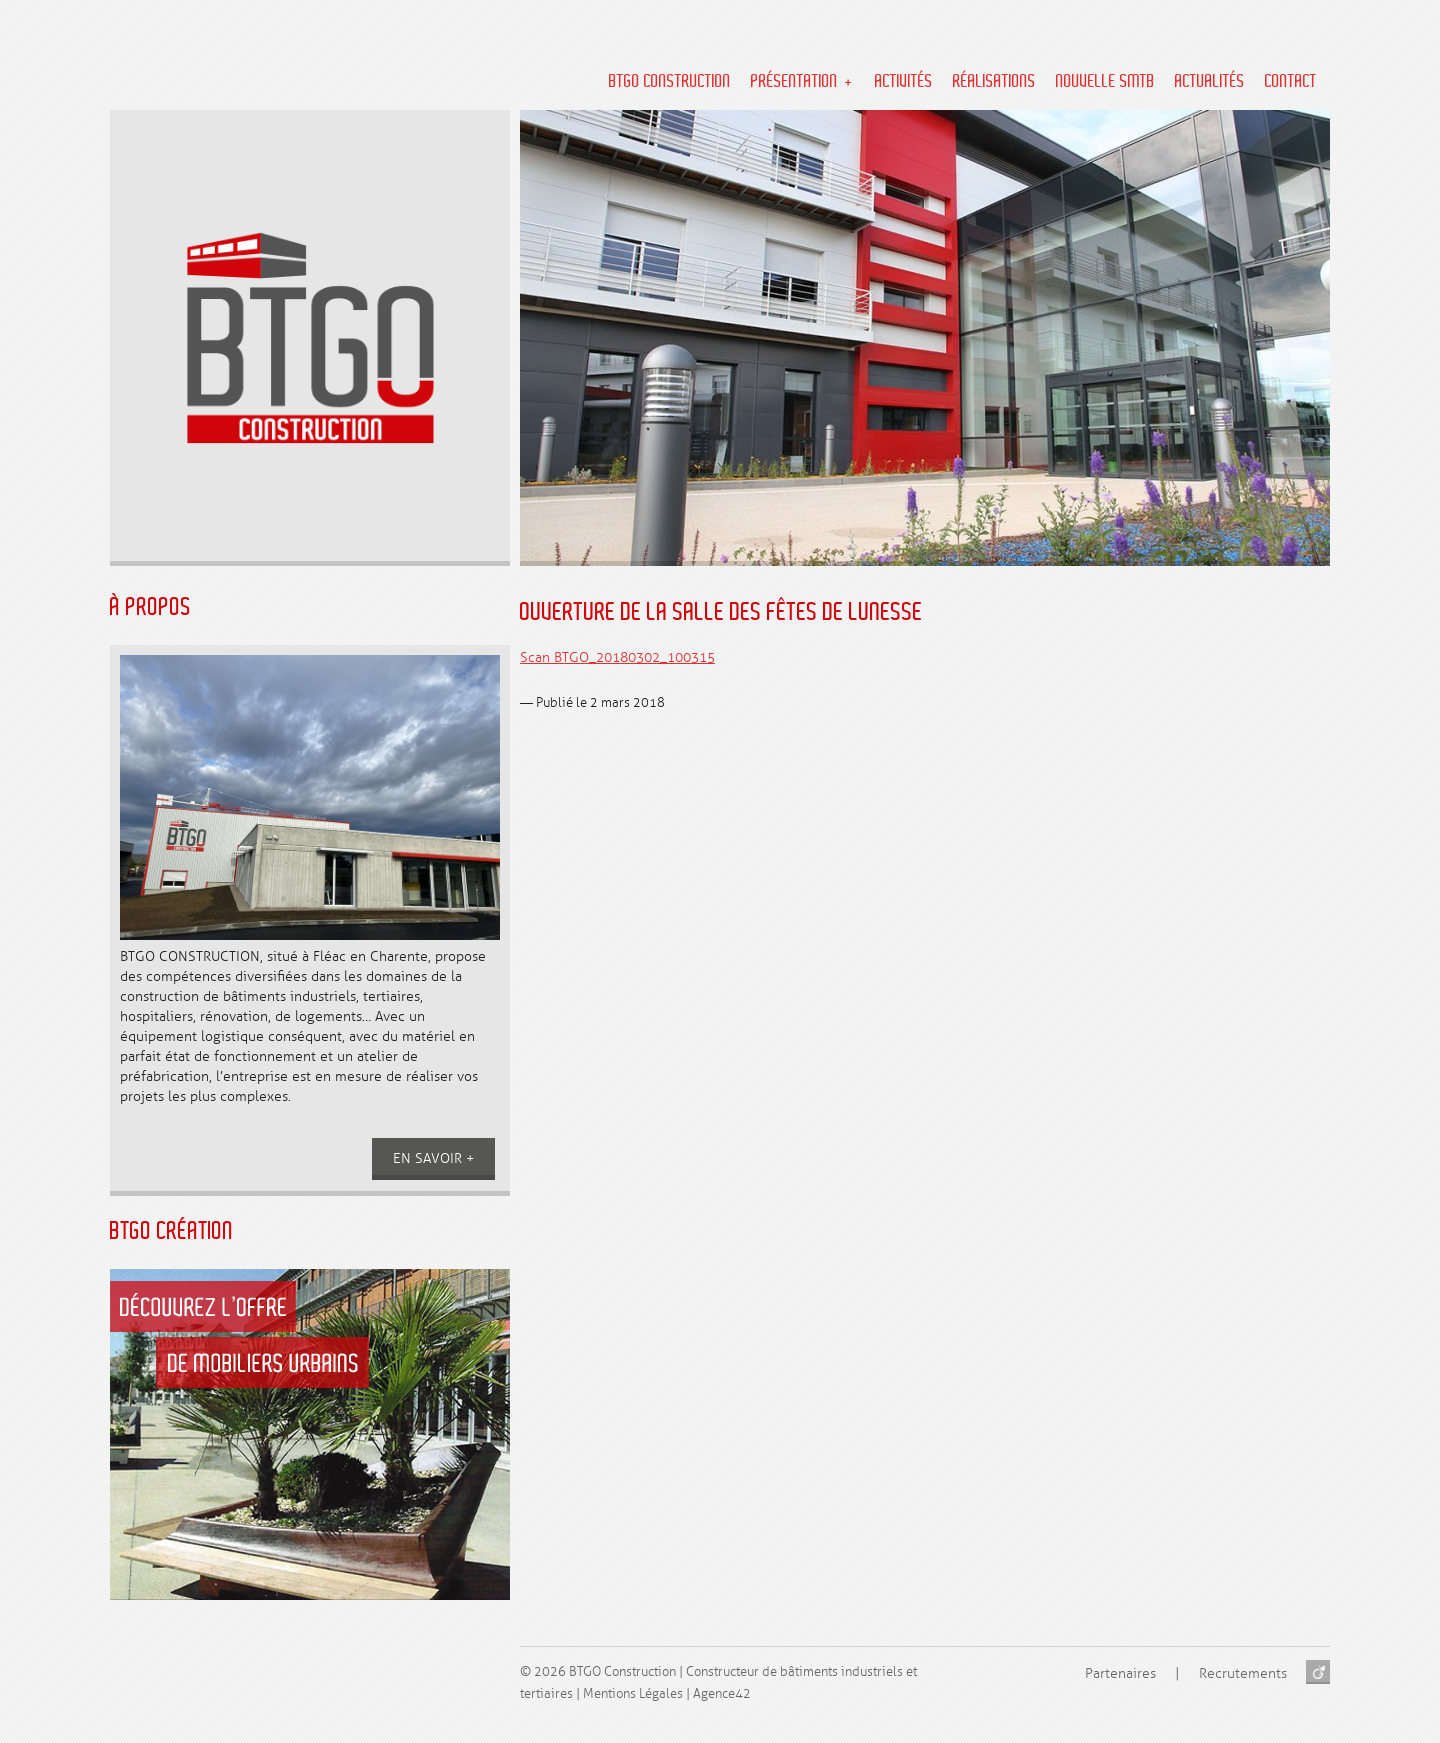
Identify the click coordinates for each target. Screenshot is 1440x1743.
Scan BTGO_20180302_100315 (617, 657)
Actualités (1210, 82)
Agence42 (722, 1694)
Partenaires (1120, 1673)
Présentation (794, 82)
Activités (904, 82)
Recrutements (1243, 1673)
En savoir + (433, 1158)
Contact (1291, 82)
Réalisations (994, 82)
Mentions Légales (633, 1694)
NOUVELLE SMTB (1105, 82)
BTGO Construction (670, 82)
